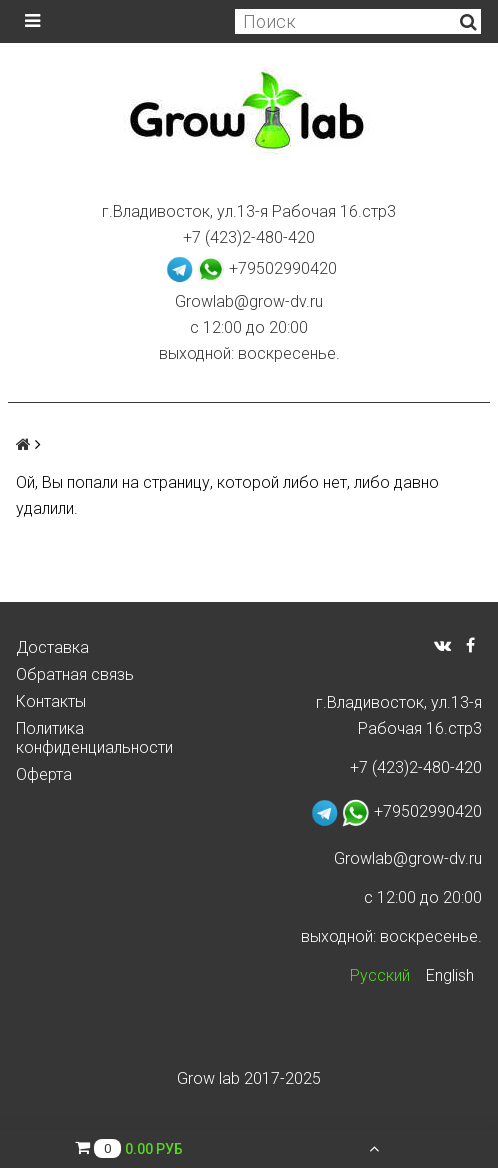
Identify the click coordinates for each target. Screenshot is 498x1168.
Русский (380, 975)
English (450, 975)
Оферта (44, 774)
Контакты (51, 701)
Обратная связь (75, 674)
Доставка (52, 647)
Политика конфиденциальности (94, 738)
